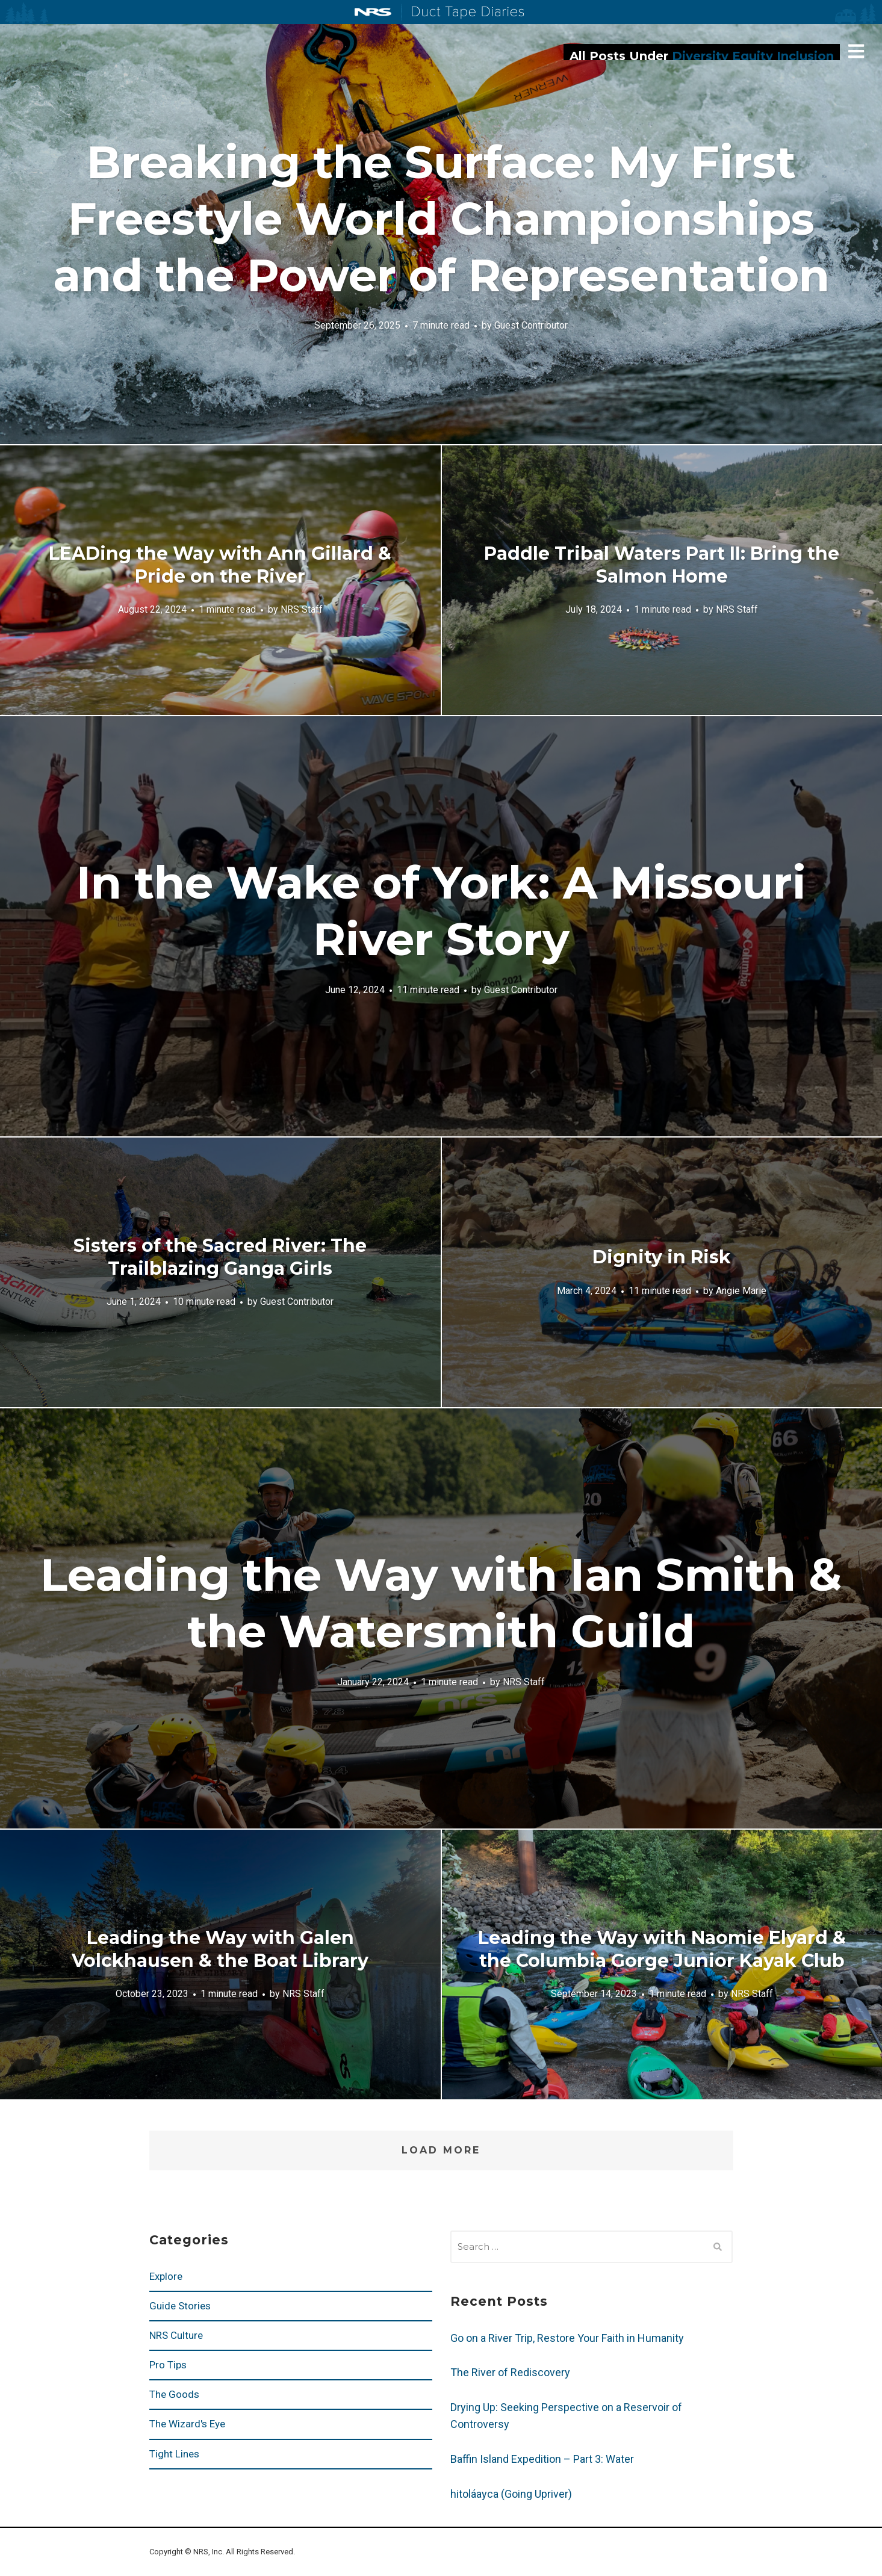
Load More (441, 2150)
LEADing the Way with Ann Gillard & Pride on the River (220, 564)
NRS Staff (302, 609)
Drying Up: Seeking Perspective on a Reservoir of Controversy (566, 2415)
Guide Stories (180, 2306)
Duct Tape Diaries (462, 13)
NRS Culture (176, 2335)
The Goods (174, 2394)
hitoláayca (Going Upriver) (511, 2494)
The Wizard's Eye (187, 2424)
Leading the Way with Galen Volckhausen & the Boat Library (220, 1949)
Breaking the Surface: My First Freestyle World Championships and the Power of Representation (441, 218)
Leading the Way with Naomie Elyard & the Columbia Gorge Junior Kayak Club (662, 1949)
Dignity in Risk (661, 1257)
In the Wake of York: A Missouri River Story (441, 911)
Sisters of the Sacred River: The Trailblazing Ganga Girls (220, 1257)
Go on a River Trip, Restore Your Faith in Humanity (567, 2338)
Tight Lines (174, 2454)
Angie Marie (741, 1290)
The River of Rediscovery (510, 2372)
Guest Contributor (531, 325)
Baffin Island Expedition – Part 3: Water (542, 2459)
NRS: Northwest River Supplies (373, 12)
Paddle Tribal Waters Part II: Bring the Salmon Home (661, 564)
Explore (165, 2276)
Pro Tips (168, 2365)
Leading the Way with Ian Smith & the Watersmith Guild (441, 1603)
